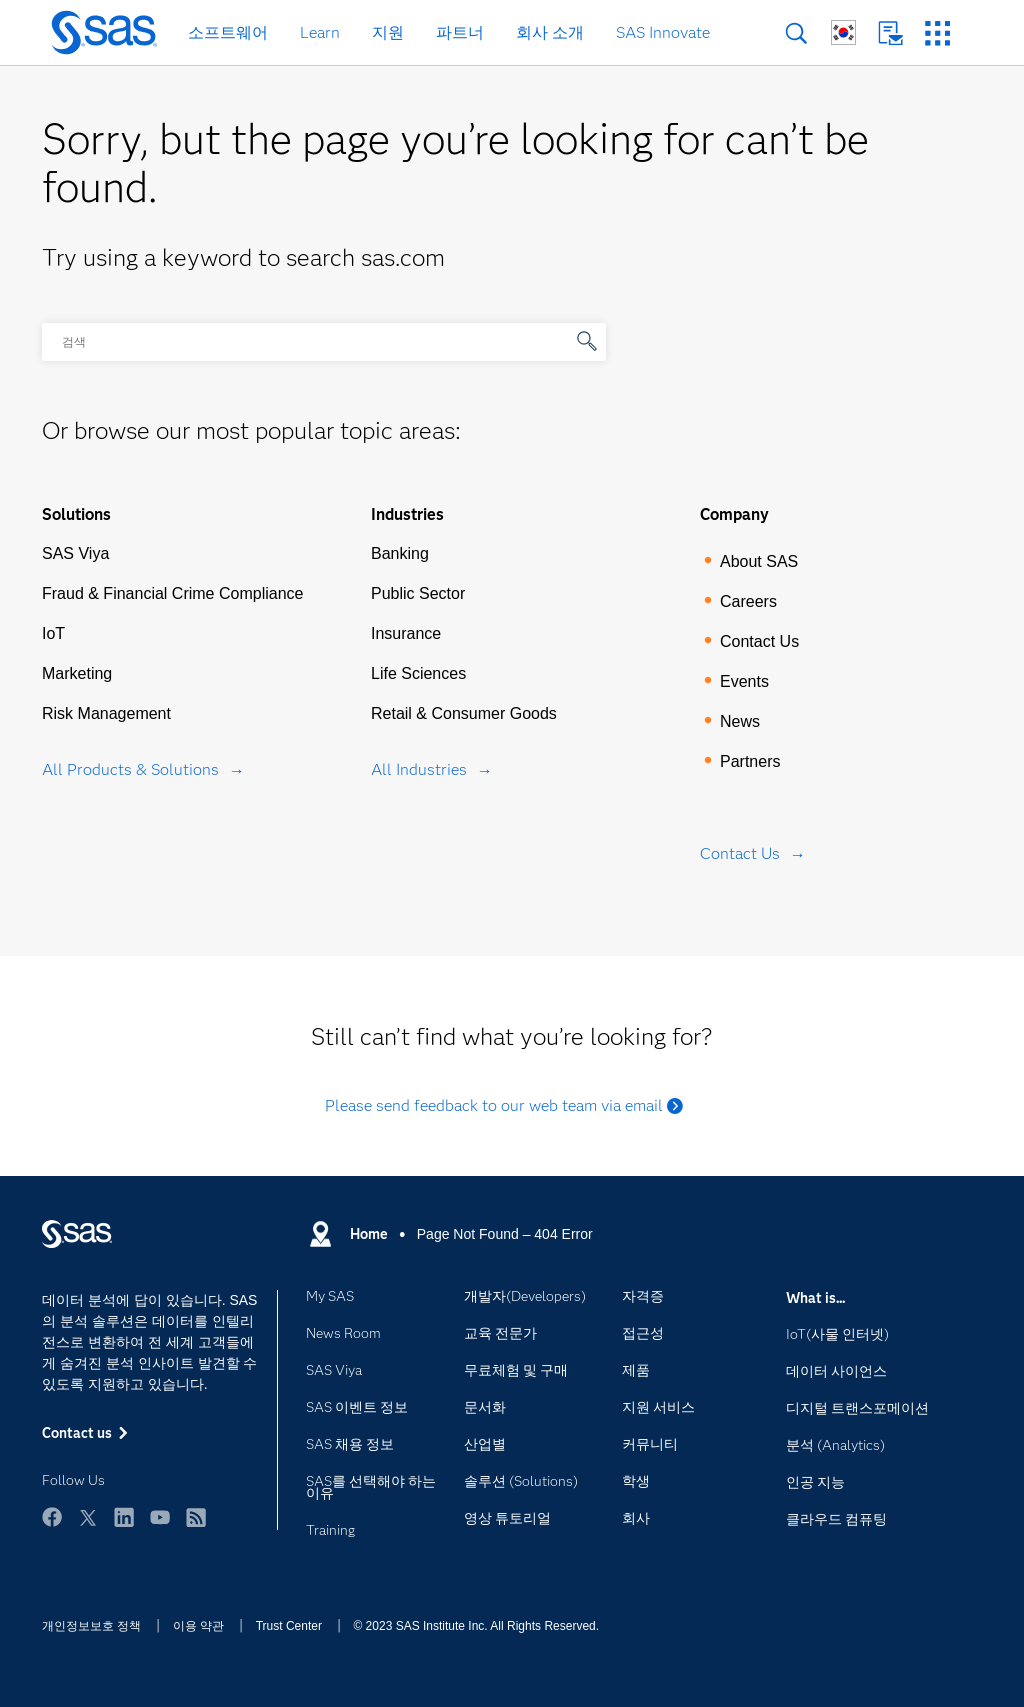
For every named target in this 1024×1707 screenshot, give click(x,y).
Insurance (406, 633)
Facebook (52, 1517)
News (740, 721)
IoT (53, 633)
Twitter (88, 1517)
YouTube (160, 1517)
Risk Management (106, 713)
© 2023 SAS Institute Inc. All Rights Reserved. (476, 1626)
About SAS (759, 561)
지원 (388, 32)
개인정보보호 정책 (91, 1626)
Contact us (890, 33)
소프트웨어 (228, 32)
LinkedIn (124, 1517)
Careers (748, 601)
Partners (750, 761)
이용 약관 (198, 1626)
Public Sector (418, 593)
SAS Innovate (663, 32)
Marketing (77, 673)
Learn (320, 32)
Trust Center (289, 1626)
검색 (796, 33)
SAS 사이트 (937, 33)
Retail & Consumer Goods (464, 713)
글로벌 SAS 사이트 (843, 32)
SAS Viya (75, 553)
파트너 (460, 32)
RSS (196, 1517)
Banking (400, 553)
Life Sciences (418, 673)
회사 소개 (550, 32)
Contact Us (759, 641)
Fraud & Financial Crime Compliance (172, 593)
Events (744, 681)
